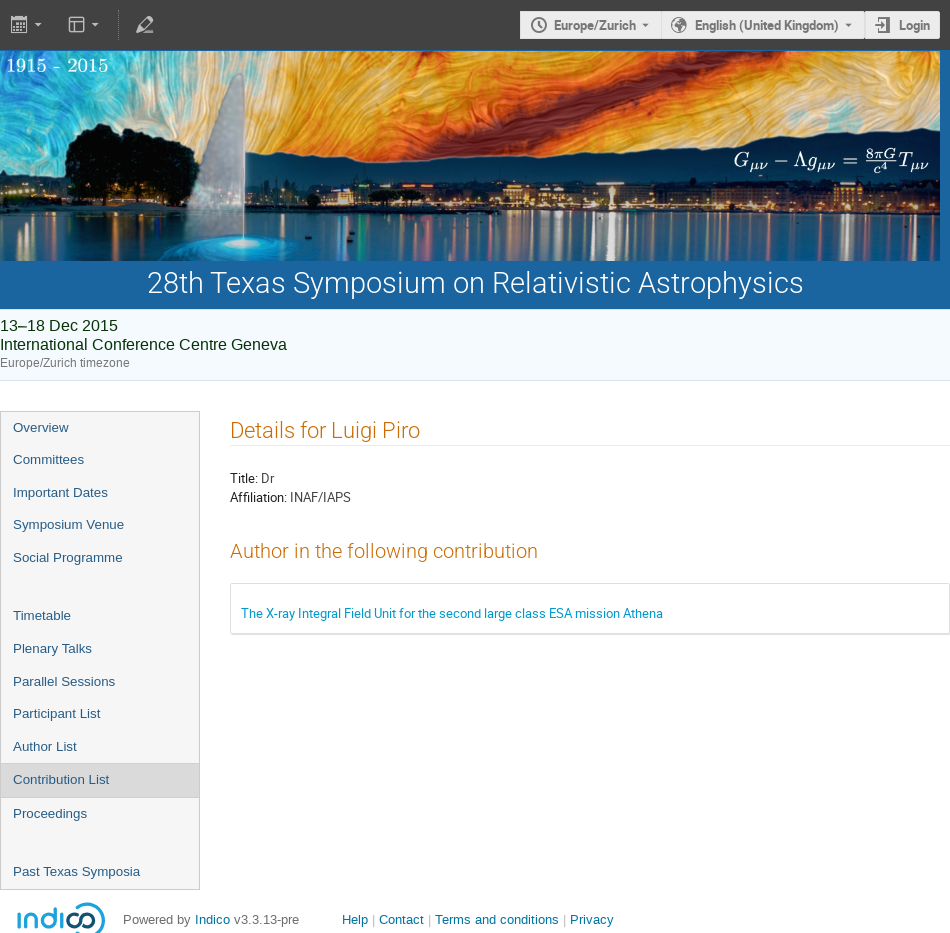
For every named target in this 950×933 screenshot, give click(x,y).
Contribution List (61, 779)
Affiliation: (258, 497)
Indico (212, 919)
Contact (401, 919)
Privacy (592, 919)
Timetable (42, 615)
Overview (41, 427)
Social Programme (68, 557)
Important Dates (60, 492)
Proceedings (50, 813)
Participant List (56, 713)
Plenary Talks (52, 648)
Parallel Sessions (64, 681)
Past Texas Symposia (76, 871)
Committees (48, 459)
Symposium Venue (68, 524)
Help (355, 919)
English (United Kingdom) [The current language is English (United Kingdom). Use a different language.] (767, 25)
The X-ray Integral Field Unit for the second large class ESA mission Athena (452, 613)
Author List (45, 746)
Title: (244, 478)
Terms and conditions (497, 919)
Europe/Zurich (595, 25)
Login (914, 25)
